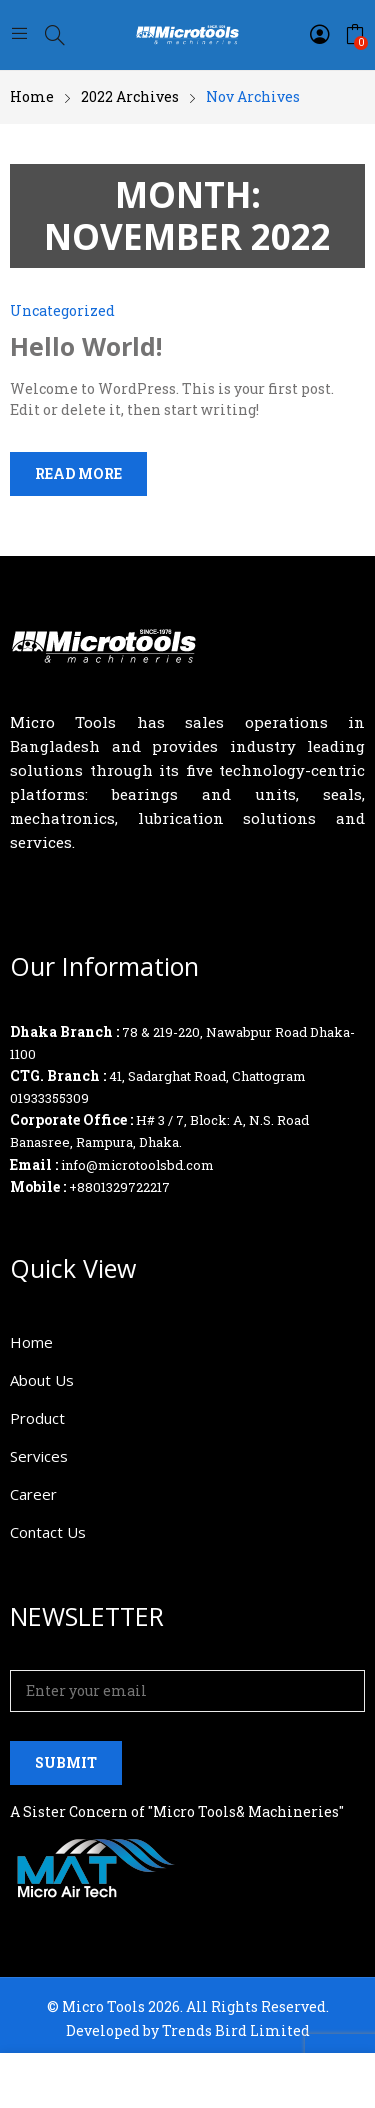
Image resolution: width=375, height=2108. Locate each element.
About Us (42, 1380)
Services (39, 1456)
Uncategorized (62, 310)
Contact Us (48, 1532)
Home (31, 1342)
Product (37, 1418)
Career (33, 1494)
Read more (78, 473)
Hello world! (86, 346)
